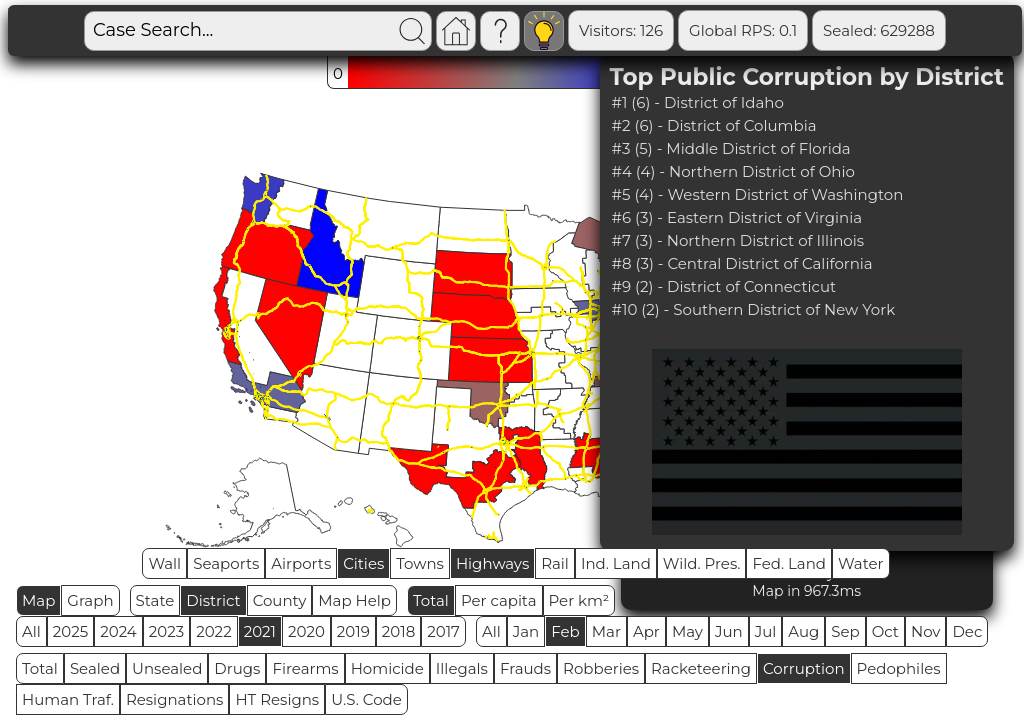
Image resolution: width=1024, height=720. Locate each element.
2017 (443, 631)
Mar (606, 631)
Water (861, 563)
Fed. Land (789, 563)
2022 (213, 631)
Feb (565, 631)
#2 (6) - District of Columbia (714, 125)
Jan (526, 631)
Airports (301, 563)
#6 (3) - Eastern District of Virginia (737, 217)
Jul (766, 631)
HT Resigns (277, 699)
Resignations (175, 699)
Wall (164, 563)
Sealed (95, 668)
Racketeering (701, 668)
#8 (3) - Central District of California (742, 263)
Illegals (462, 668)
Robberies (601, 668)
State (155, 600)
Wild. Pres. (702, 563)
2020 (306, 631)
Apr (646, 631)
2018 (398, 631)
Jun (729, 631)
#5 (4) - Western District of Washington (758, 194)
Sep (845, 631)
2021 (260, 631)
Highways (492, 563)
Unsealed (167, 668)
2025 (70, 631)
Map (38, 600)
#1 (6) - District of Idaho (698, 102)
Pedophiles (899, 668)
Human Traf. (68, 699)
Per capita (499, 600)
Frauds (525, 668)
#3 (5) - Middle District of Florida (731, 148)
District (213, 600)
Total (431, 600)
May (687, 631)
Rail (555, 563)
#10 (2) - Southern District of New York (754, 309)
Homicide (387, 668)
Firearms (305, 668)
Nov (926, 631)
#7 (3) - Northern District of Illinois (738, 240)
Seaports (226, 563)
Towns (420, 563)
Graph (90, 600)
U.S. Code (366, 699)
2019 (353, 631)
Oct (885, 631)
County (280, 600)
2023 (166, 631)
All (31, 631)
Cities (363, 563)
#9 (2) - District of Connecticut (724, 286)
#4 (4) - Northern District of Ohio (733, 171)
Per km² (579, 600)
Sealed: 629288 (879, 30)
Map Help (354, 600)
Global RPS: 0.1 (743, 30)
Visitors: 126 (621, 30)
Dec (967, 631)
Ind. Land (616, 563)
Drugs (237, 668)
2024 (118, 631)
